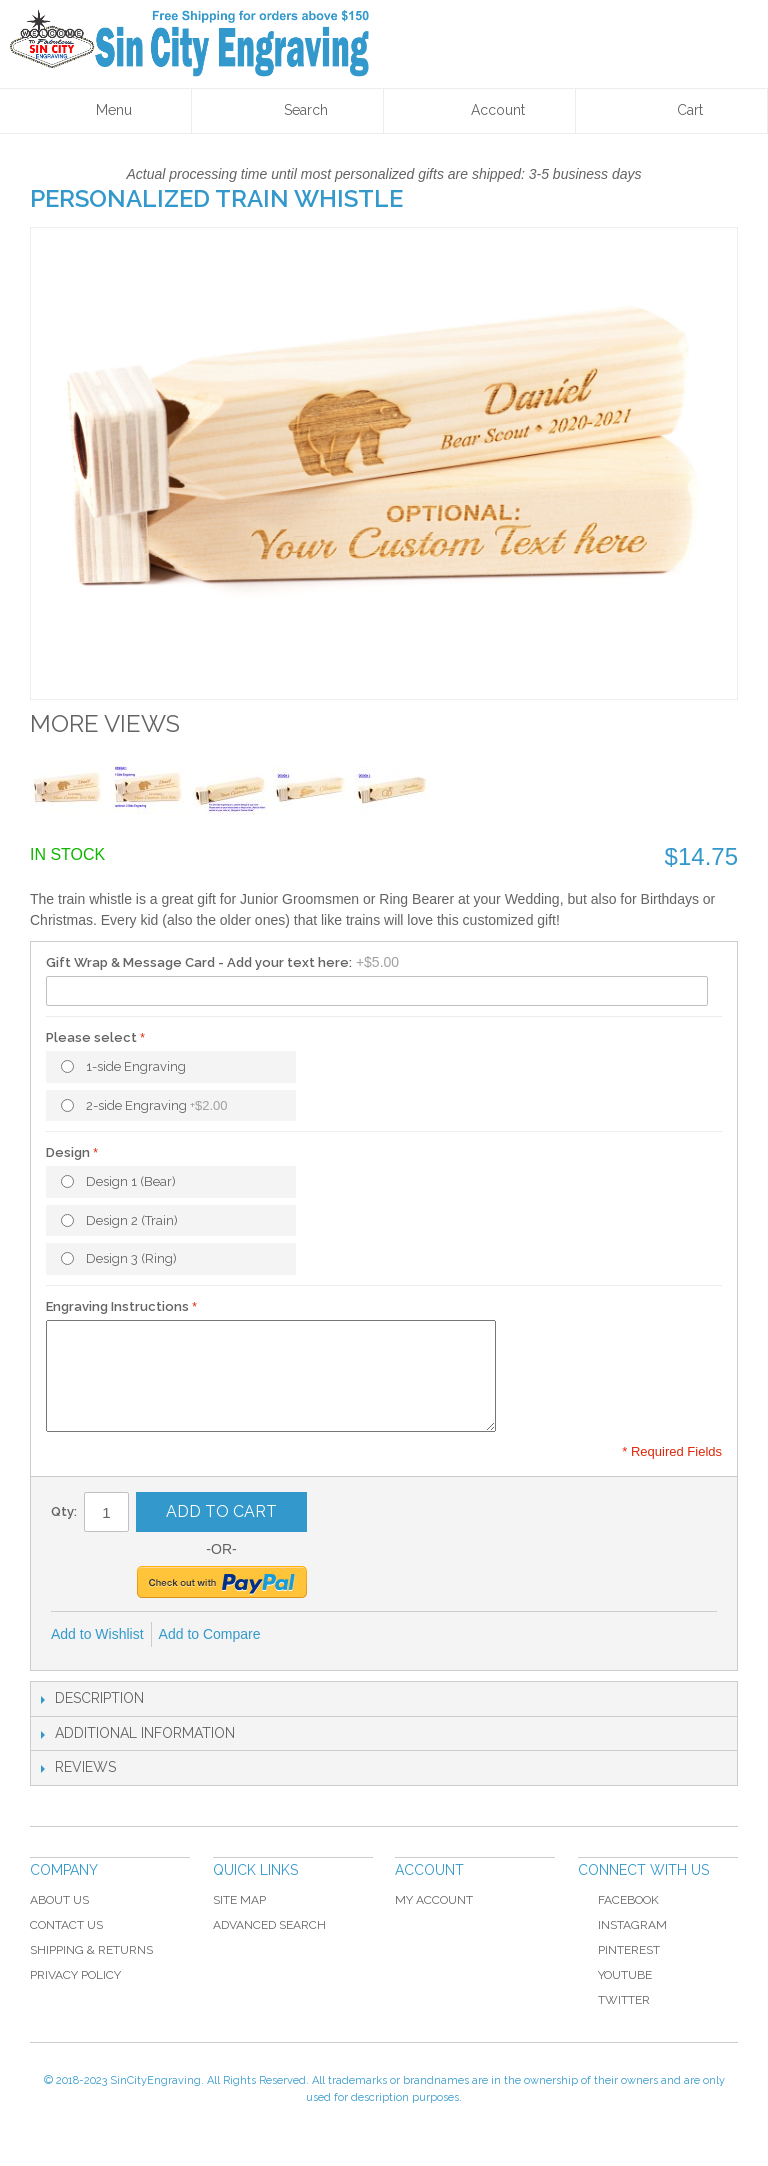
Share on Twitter (343, 1635)
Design (68, 1152)
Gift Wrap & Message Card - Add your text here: (199, 962)
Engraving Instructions (117, 1306)
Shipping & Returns (91, 1950)
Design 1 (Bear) (131, 1181)
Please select (91, 1037)
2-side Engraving (157, 1105)
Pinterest (619, 1950)
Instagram (632, 1925)
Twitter (614, 2000)
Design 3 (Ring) (131, 1258)
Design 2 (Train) (132, 1220)
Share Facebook (303, 1635)
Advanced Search (269, 1925)
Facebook (618, 1900)
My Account (434, 1900)
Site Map (239, 1900)
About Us (59, 1900)
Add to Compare (210, 1634)
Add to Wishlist (97, 1634)
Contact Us (66, 1925)
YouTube (615, 1975)
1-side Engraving (136, 1066)
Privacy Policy (75, 1975)
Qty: (64, 1511)
